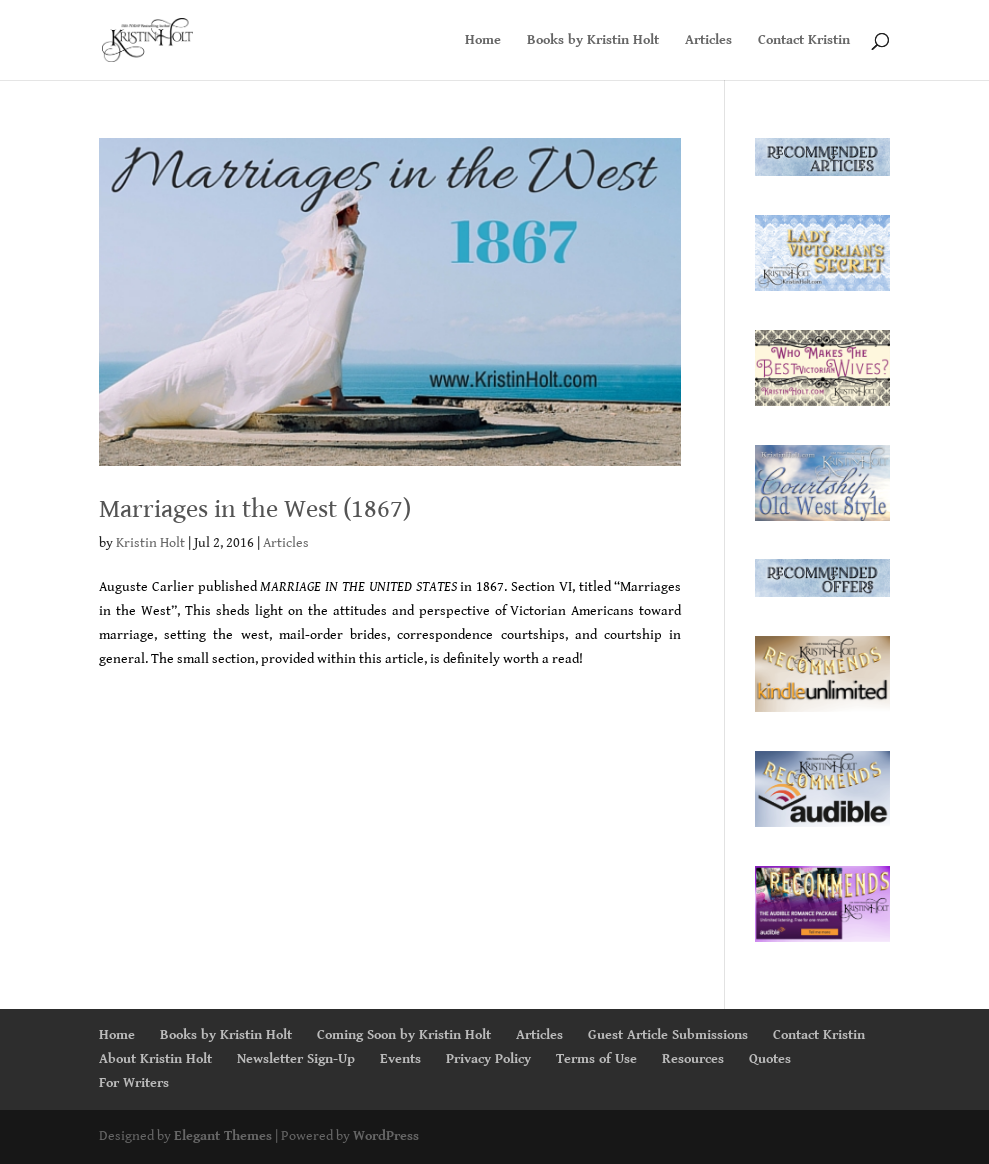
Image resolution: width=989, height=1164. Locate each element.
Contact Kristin (804, 40)
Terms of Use (596, 1059)
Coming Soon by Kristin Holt (404, 1035)
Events (400, 1059)
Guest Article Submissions (668, 1035)
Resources (693, 1059)
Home (483, 40)
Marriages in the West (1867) (255, 509)
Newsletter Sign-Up (296, 1059)
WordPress (386, 1136)
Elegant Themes (223, 1136)
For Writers (134, 1083)
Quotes (770, 1059)
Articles (708, 40)
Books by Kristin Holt (593, 40)
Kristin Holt (150, 543)
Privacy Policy (488, 1059)
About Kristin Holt (155, 1059)
